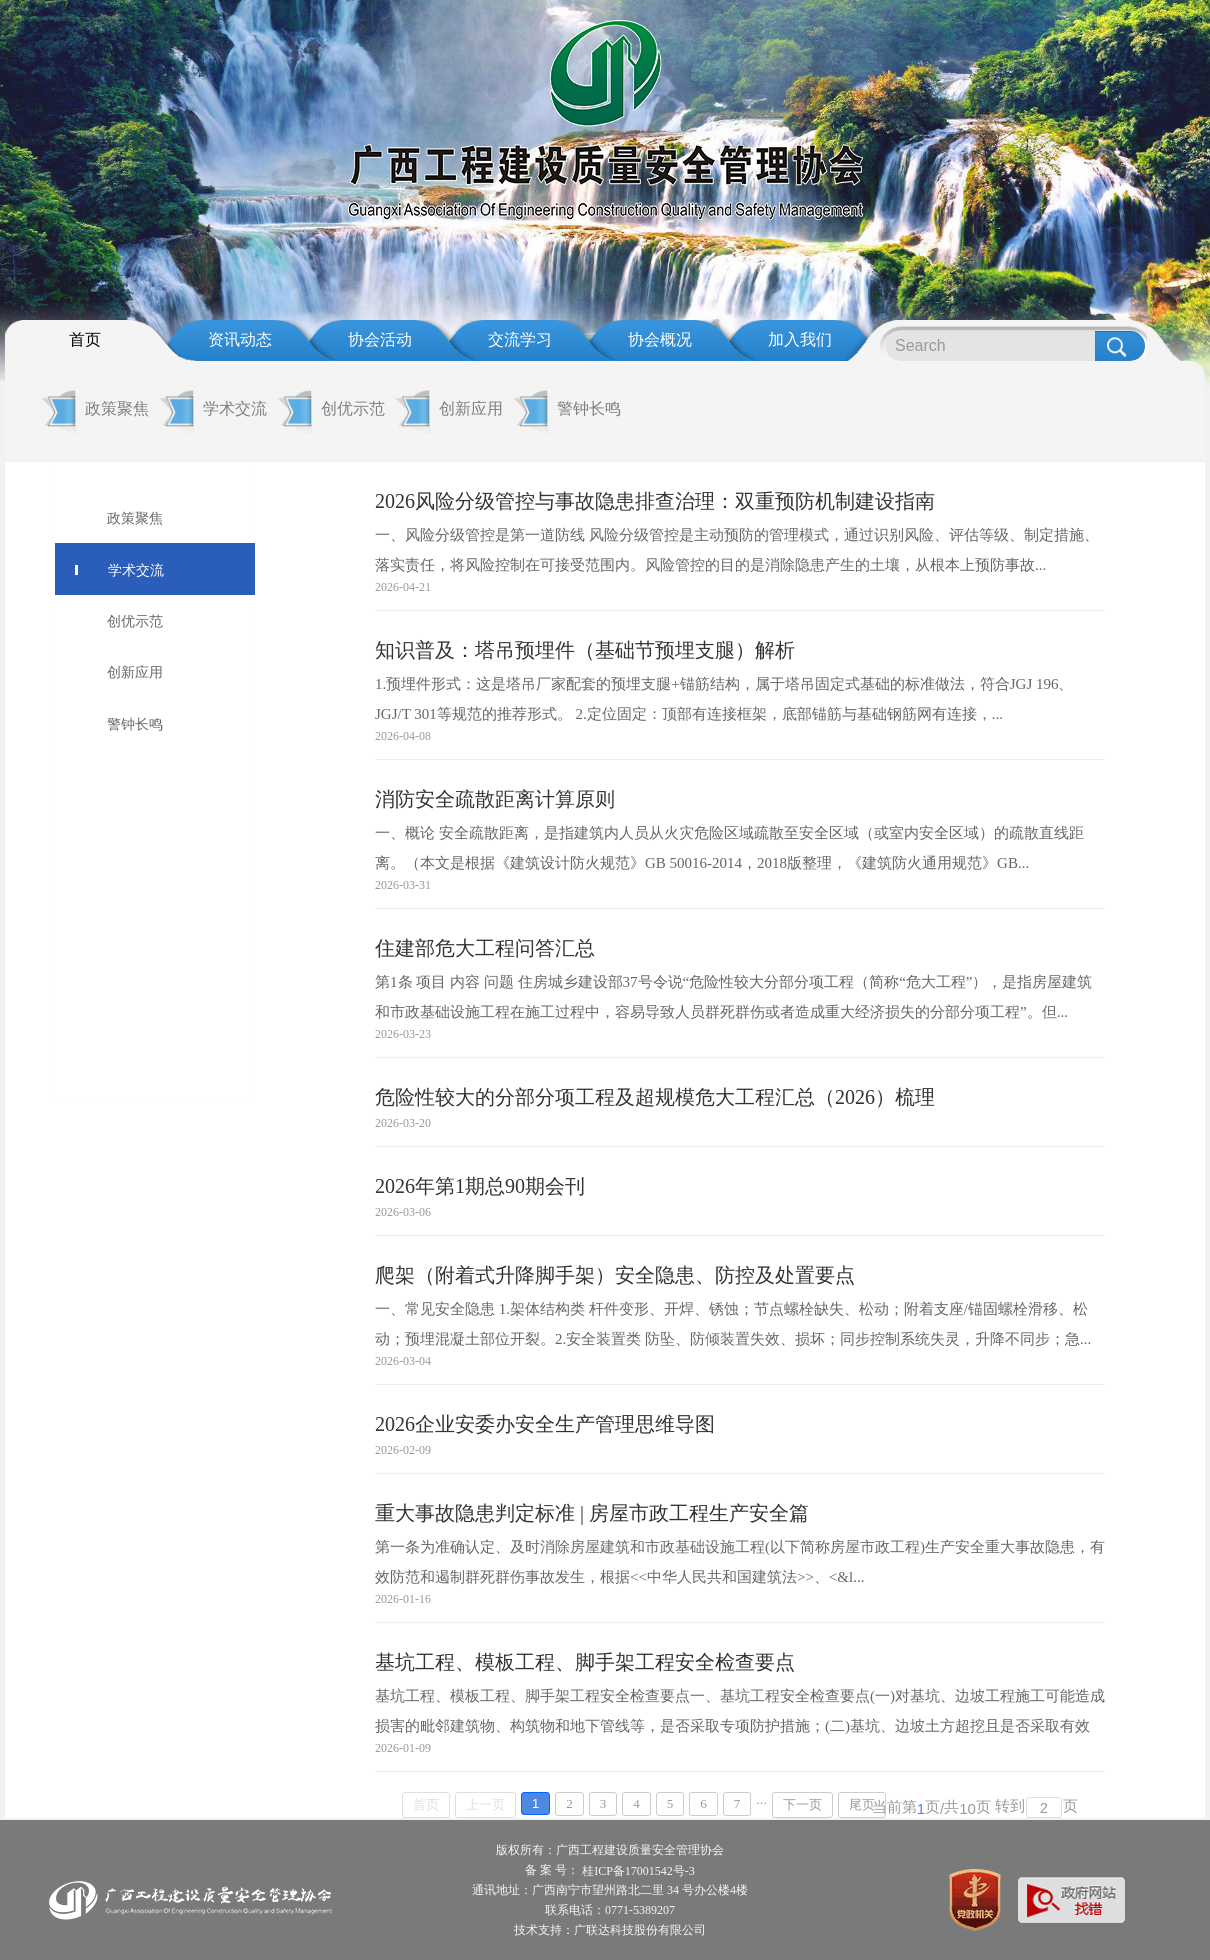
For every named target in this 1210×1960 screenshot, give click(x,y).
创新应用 (473, 408)
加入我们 (800, 339)
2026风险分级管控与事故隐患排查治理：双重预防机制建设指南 (655, 501)
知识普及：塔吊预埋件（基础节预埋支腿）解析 (585, 650)
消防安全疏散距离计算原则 (495, 799)
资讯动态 (240, 339)
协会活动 (380, 339)
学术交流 (237, 408)
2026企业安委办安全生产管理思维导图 (545, 1424)
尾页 (862, 1804)
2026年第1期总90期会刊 (480, 1186)
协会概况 (660, 339)
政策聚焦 (119, 408)
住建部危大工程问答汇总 (485, 948)
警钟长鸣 (591, 408)
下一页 (802, 1804)
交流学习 (520, 339)
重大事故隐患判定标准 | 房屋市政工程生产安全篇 (592, 1513)
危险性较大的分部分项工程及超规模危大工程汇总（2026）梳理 (655, 1097)
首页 (85, 339)
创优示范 (355, 408)
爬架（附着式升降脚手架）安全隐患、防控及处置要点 (615, 1275)
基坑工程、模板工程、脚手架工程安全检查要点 (585, 1662)
